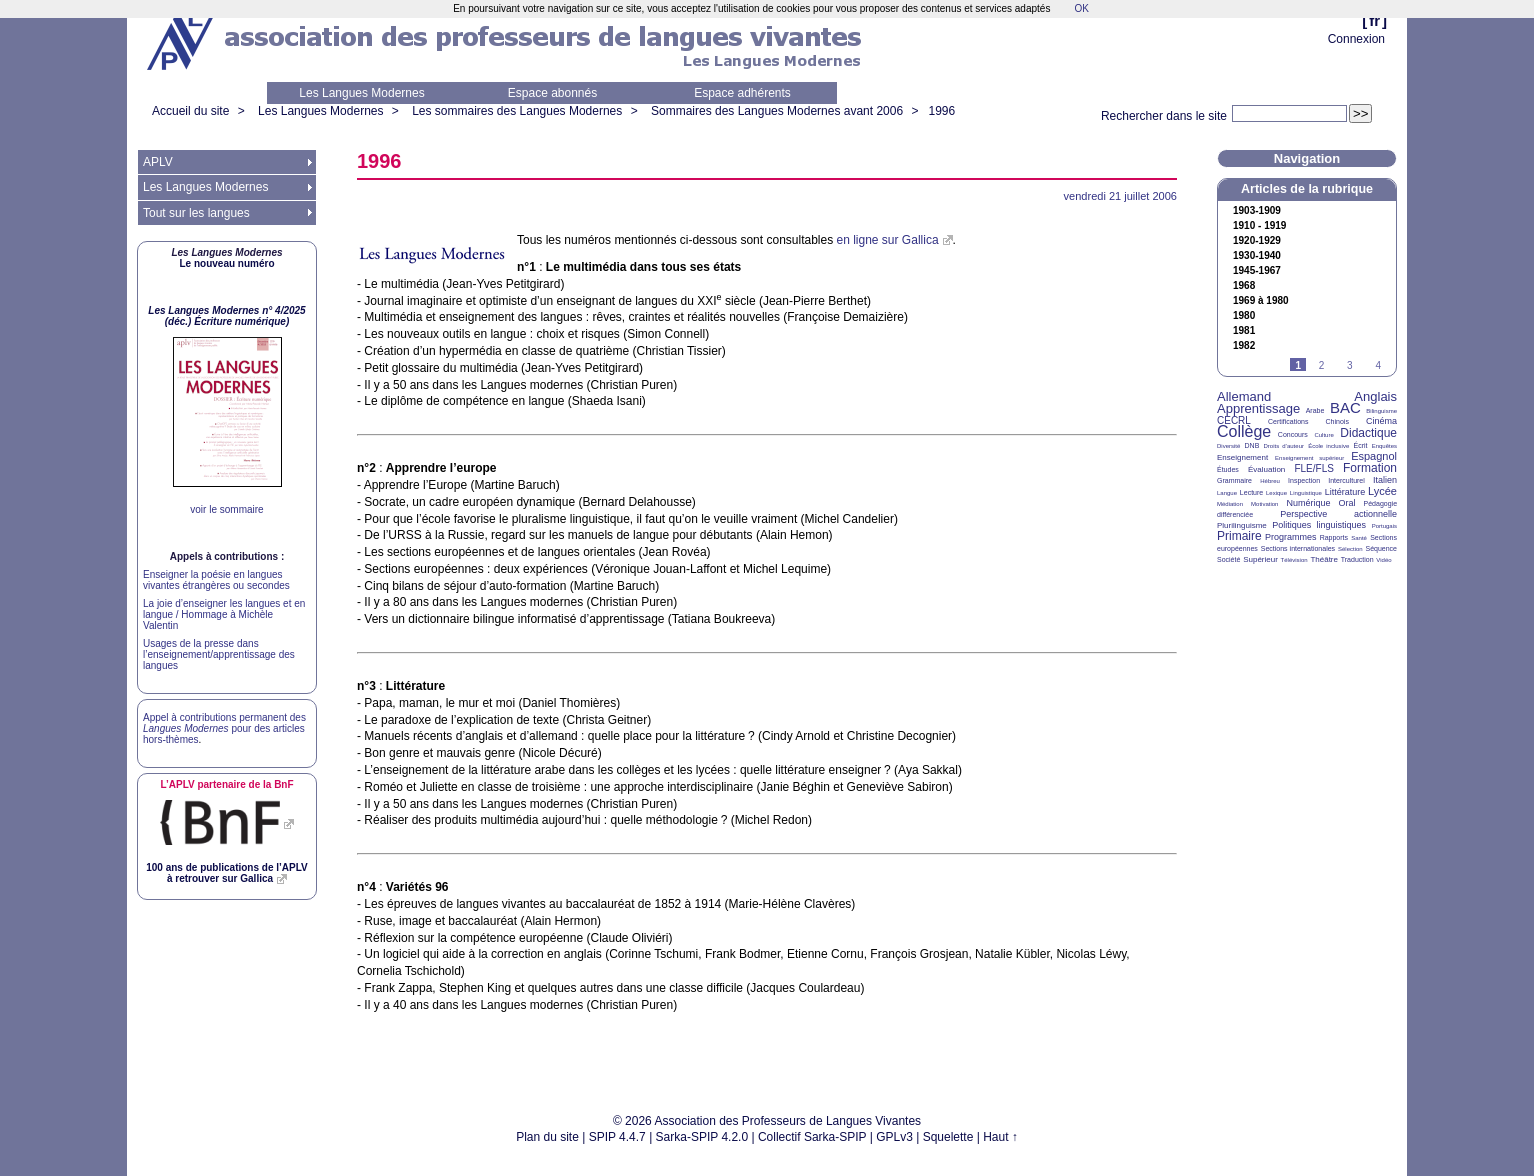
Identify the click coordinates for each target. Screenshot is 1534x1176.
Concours (1293, 434)
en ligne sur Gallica (888, 240)
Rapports (1334, 537)
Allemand (1244, 396)
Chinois (1337, 421)
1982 (1244, 346)
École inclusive (1328, 446)
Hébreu (1270, 481)
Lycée (1382, 491)
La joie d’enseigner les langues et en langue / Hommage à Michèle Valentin (224, 614)
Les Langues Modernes (361, 93)
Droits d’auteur (1284, 446)
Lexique (1276, 493)
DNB (1252, 445)
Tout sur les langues (196, 213)
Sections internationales (1298, 548)
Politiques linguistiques (1319, 525)
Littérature (1345, 492)
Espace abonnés (552, 93)
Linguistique (1306, 493)
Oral (1347, 503)
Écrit (1360, 445)
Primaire (1239, 536)
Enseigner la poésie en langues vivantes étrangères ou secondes (216, 580)
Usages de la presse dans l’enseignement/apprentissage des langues (219, 654)
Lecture (1251, 492)
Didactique (1368, 433)
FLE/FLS (1313, 468)
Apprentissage (1258, 408)
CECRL (1234, 420)
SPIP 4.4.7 (617, 1137)
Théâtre (1324, 559)
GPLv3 (894, 1137)
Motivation (1264, 504)
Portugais (1384, 526)
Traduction (1357, 559)
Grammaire (1234, 480)
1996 (941, 111)
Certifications (1288, 421)
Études (1228, 469)
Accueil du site (190, 111)
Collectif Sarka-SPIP (812, 1137)
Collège (1244, 431)
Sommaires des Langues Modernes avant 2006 (777, 111)
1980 (1244, 316)
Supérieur (1260, 559)
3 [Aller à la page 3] (1350, 365)
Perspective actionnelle (1338, 514)
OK (1081, 8)
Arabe (1315, 410)
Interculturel (1346, 480)
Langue (1227, 493)
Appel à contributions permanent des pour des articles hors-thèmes (224, 728)
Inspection (1304, 480)
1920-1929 (1257, 241)
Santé (1359, 538)
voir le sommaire (226, 509)
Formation (1370, 468)
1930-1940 (1257, 256)
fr (1374, 20)
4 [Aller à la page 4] (1378, 365)
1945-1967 (1257, 271)
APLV (158, 162)
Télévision (1294, 560)
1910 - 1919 (1259, 226)
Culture (1323, 435)
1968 (1244, 286)
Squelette (948, 1137)
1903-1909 (1257, 211)
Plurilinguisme (1242, 525)
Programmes (1291, 537)
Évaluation (1266, 469)
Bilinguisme (1381, 411)
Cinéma (1381, 421)
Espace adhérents (742, 93)
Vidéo (1383, 560)
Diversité (1228, 446)
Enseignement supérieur (1309, 458)
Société (1228, 559)
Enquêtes (1384, 446)
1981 (1244, 331)
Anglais (1375, 396)
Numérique (1308, 503)
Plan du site (547, 1137)
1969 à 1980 (1261, 301)
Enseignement (1242, 457)
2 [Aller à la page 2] (1322, 365)
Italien (1385, 480)
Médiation (1230, 504)
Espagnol (1374, 456)
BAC (1345, 407)
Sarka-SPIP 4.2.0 (702, 1137)
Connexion (1356, 39)
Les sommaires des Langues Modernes (517, 111)
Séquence (1381, 548)
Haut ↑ (1000, 1137)
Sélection (1350, 549)
